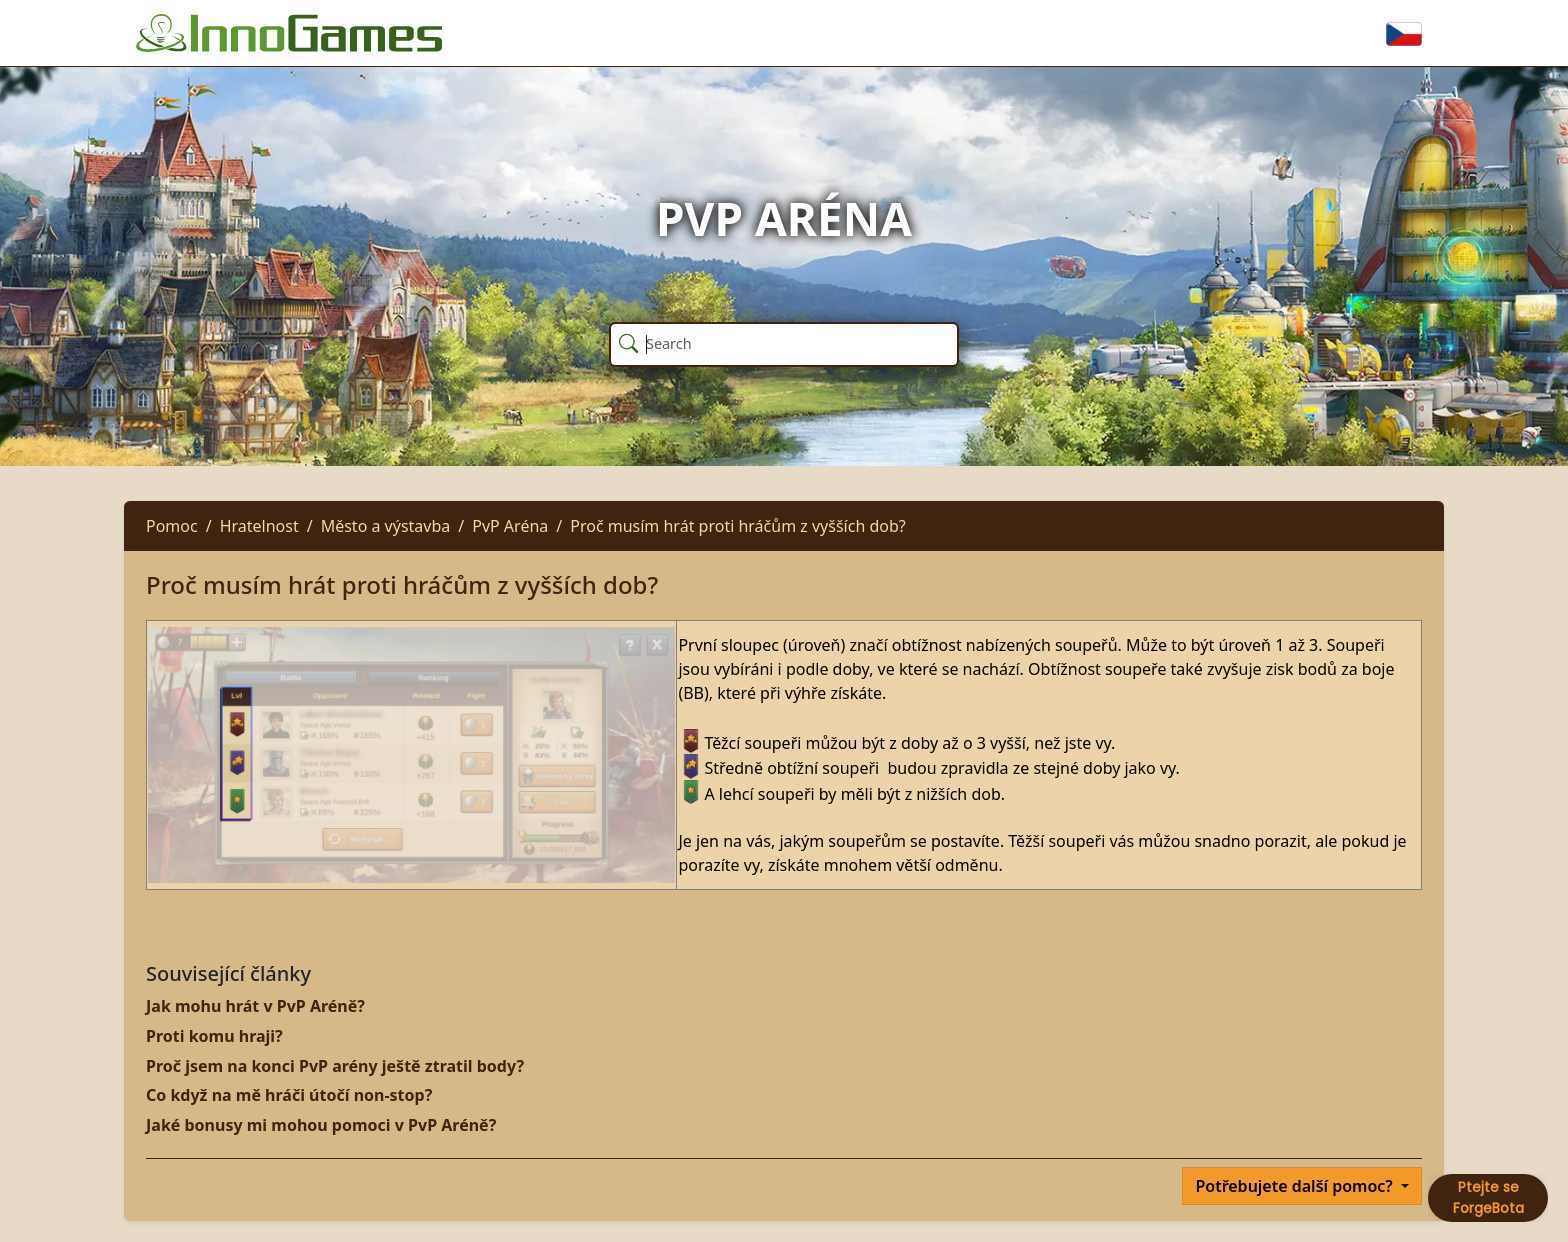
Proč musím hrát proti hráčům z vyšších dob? (738, 526)
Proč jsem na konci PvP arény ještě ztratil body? (335, 1066)
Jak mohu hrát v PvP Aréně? (255, 1006)
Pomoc (172, 526)
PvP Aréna (510, 526)
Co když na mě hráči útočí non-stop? (289, 1095)
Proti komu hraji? (214, 1036)
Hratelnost (259, 526)
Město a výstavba (386, 526)
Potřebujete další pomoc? (1296, 1186)
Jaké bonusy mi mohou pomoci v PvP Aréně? (321, 1125)
